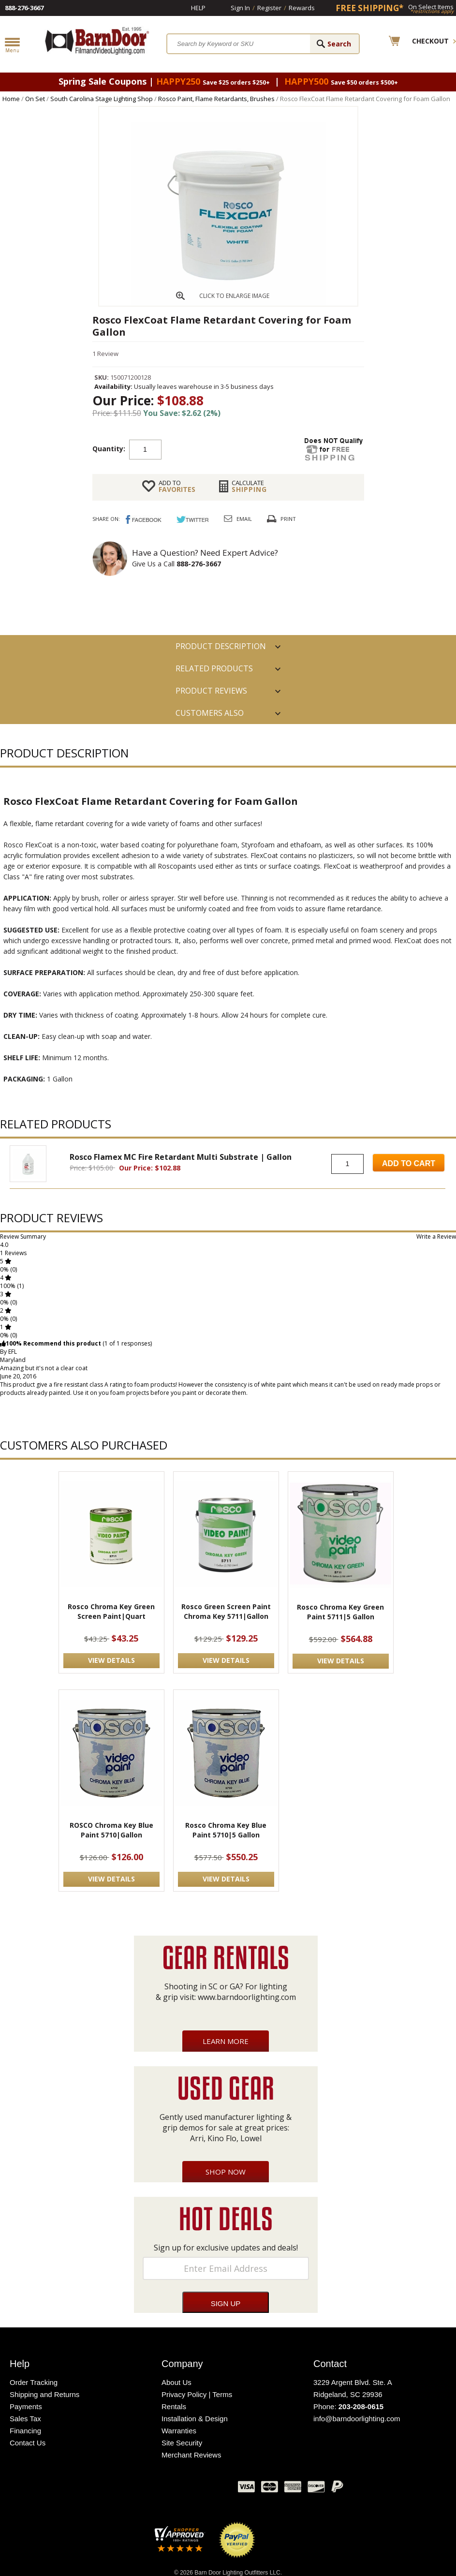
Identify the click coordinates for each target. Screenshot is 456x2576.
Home (11, 98)
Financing (25, 2431)
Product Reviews (211, 690)
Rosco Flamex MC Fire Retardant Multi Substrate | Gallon (181, 1157)
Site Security (182, 2443)
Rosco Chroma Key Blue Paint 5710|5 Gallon (225, 1830)
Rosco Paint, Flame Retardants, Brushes (216, 98)
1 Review (105, 353)
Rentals (174, 2406)
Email (244, 518)
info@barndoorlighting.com (356, 2418)
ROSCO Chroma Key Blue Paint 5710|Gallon (111, 1830)
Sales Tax (25, 2418)
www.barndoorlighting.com (247, 1997)
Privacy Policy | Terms (197, 2394)
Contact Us (27, 2443)
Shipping (249, 486)
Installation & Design (195, 2418)
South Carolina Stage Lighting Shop (101, 98)
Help (198, 7)
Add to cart (239, 449)
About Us (176, 2382)
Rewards (302, 7)
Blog (182, 2489)
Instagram (206, 2489)
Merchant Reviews (191, 2455)
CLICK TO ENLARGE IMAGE (234, 296)
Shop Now (226, 2171)
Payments (26, 2406)
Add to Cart (408, 1163)
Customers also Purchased (210, 716)
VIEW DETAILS (111, 1660)
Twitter (158, 2489)
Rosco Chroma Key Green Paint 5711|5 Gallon (340, 1611)
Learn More (226, 2041)
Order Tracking (34, 2382)
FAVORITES (177, 486)
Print (288, 518)
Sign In (240, 7)
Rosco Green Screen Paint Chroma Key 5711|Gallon (226, 1611)
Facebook (134, 2489)
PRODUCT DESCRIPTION (221, 646)
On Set (35, 98)
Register (269, 7)
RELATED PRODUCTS (214, 668)
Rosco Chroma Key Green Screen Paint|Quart (111, 1611)
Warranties (179, 2431)
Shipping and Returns (44, 2394)
